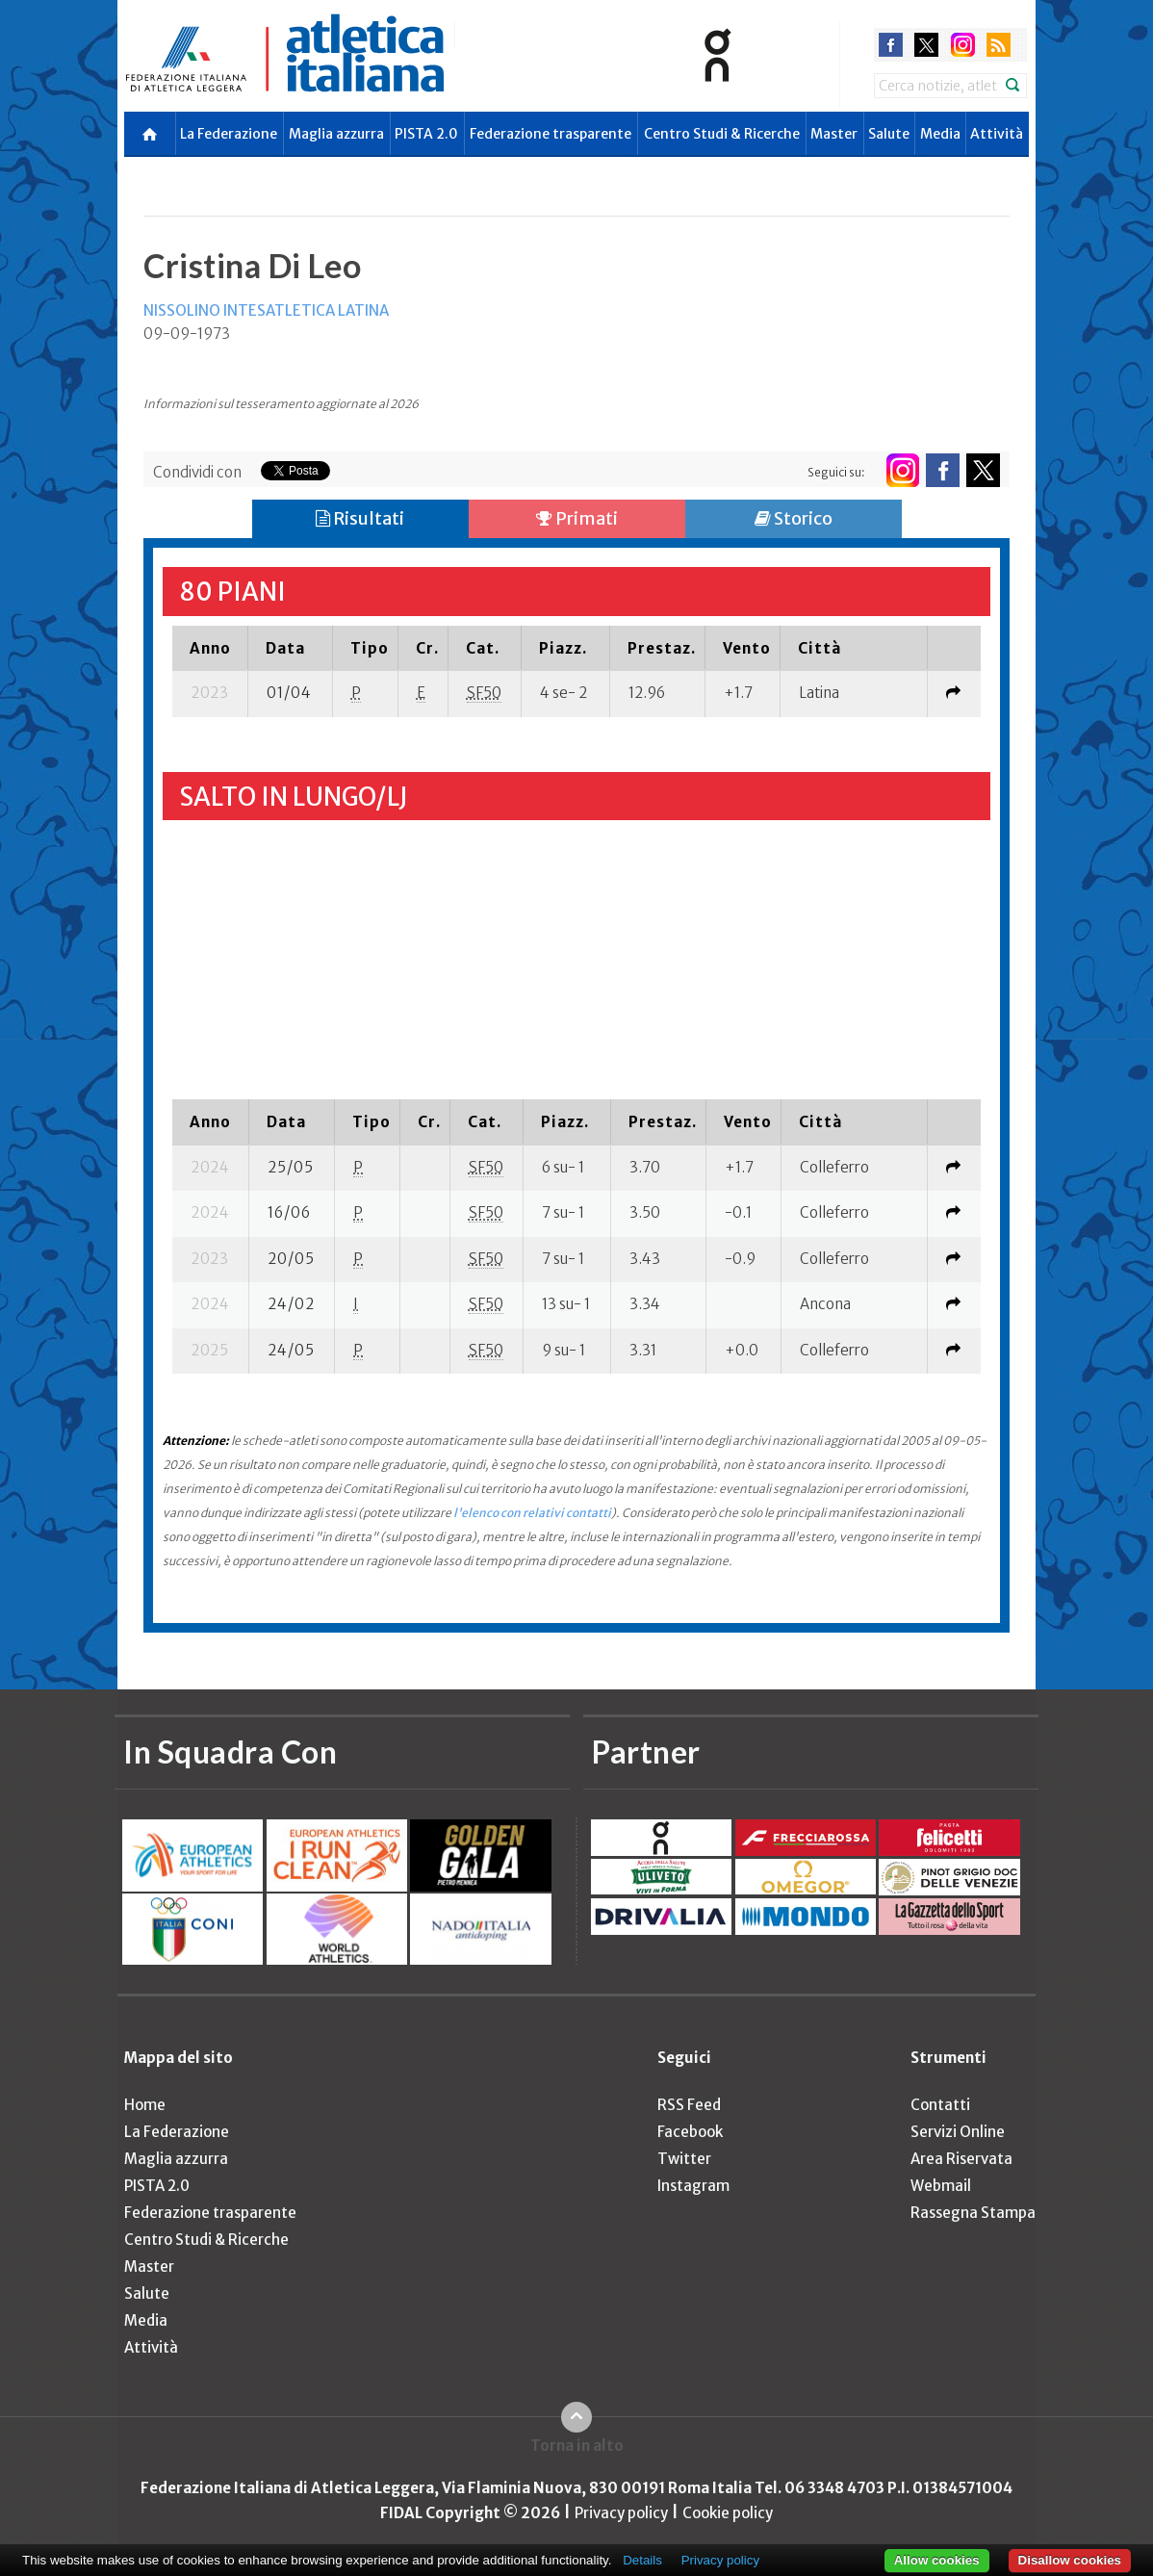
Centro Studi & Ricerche (722, 133)
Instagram (693, 2186)
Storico (794, 518)
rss (998, 45)
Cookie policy (727, 2513)
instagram (963, 45)
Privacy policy (621, 2513)
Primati (577, 518)
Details (642, 2560)
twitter (926, 45)
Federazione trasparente (550, 133)
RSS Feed (689, 2105)
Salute (889, 133)
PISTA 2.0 (426, 133)
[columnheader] (210, 648)
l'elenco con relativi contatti (532, 1513)
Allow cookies (937, 2560)
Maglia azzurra (336, 133)
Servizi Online (957, 2132)
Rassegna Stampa (973, 2212)
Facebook (690, 2132)
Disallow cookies (1069, 2560)
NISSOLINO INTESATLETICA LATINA (266, 310)
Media (940, 133)
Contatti (940, 2105)
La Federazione (228, 133)
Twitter (684, 2159)
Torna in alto (577, 2445)
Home (145, 2105)
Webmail (940, 2186)
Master (834, 133)
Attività (996, 133)
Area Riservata (961, 2159)
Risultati (360, 518)
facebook (891, 45)
